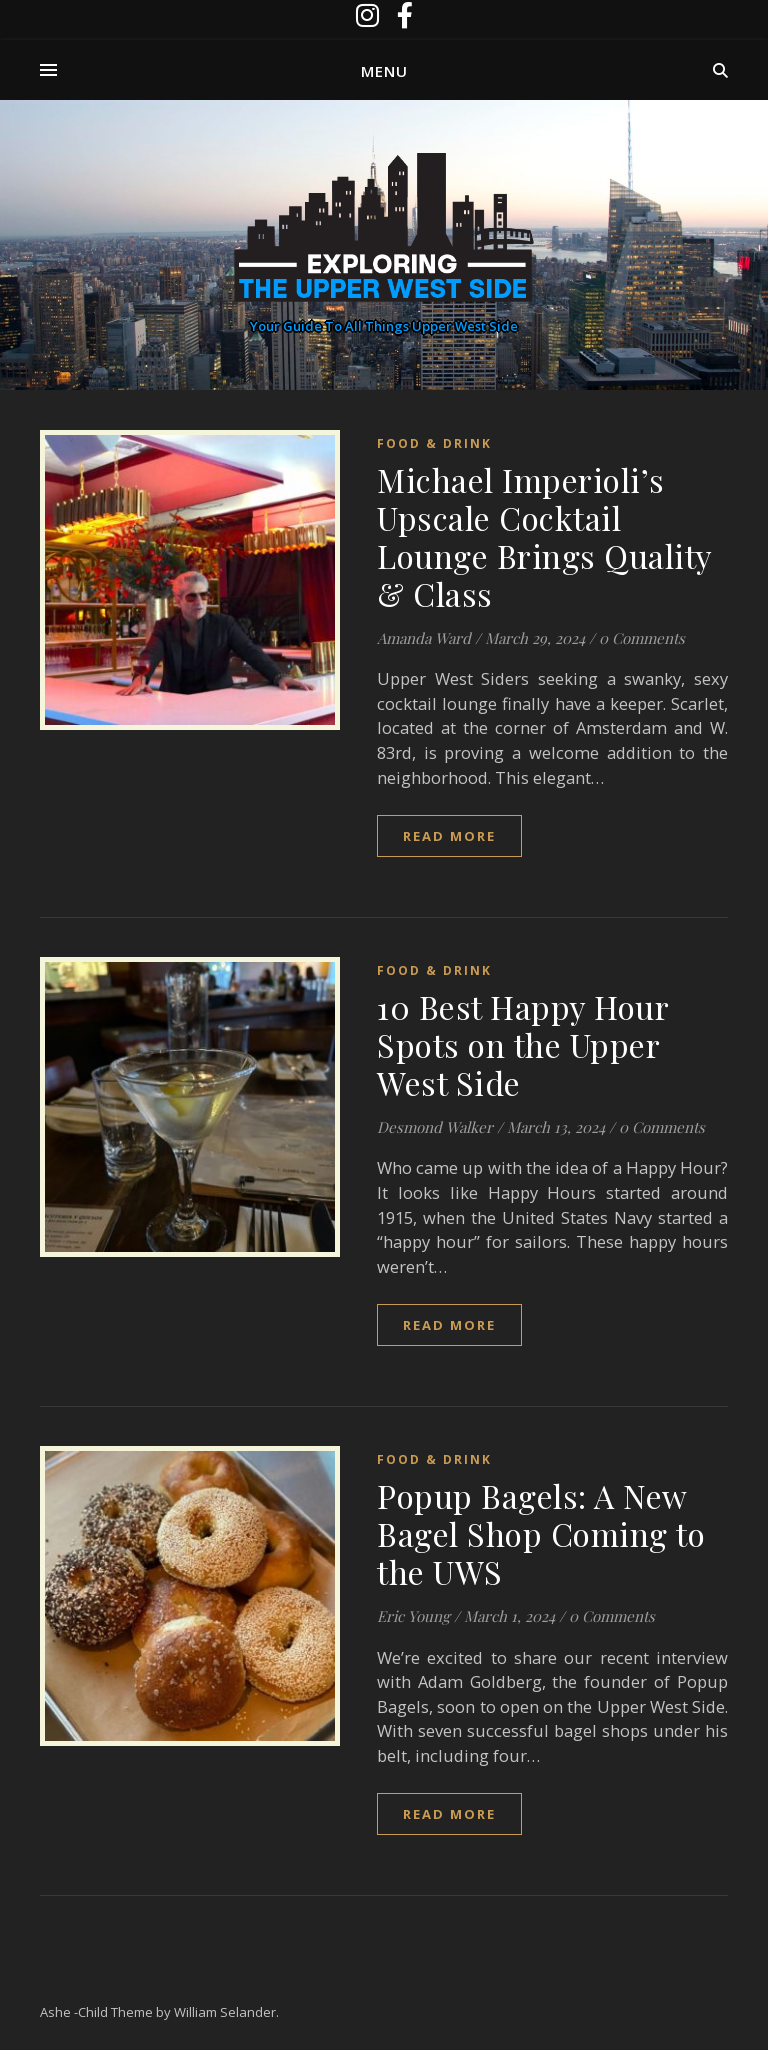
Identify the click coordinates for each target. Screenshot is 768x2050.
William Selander (225, 2012)
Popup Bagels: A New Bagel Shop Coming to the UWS (541, 1533)
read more (449, 836)
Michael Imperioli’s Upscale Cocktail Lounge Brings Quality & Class (544, 536)
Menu (384, 71)
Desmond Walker (435, 1127)
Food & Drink (434, 443)
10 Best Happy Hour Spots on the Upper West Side (522, 1044)
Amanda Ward (424, 638)
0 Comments (642, 638)
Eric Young (413, 1616)
